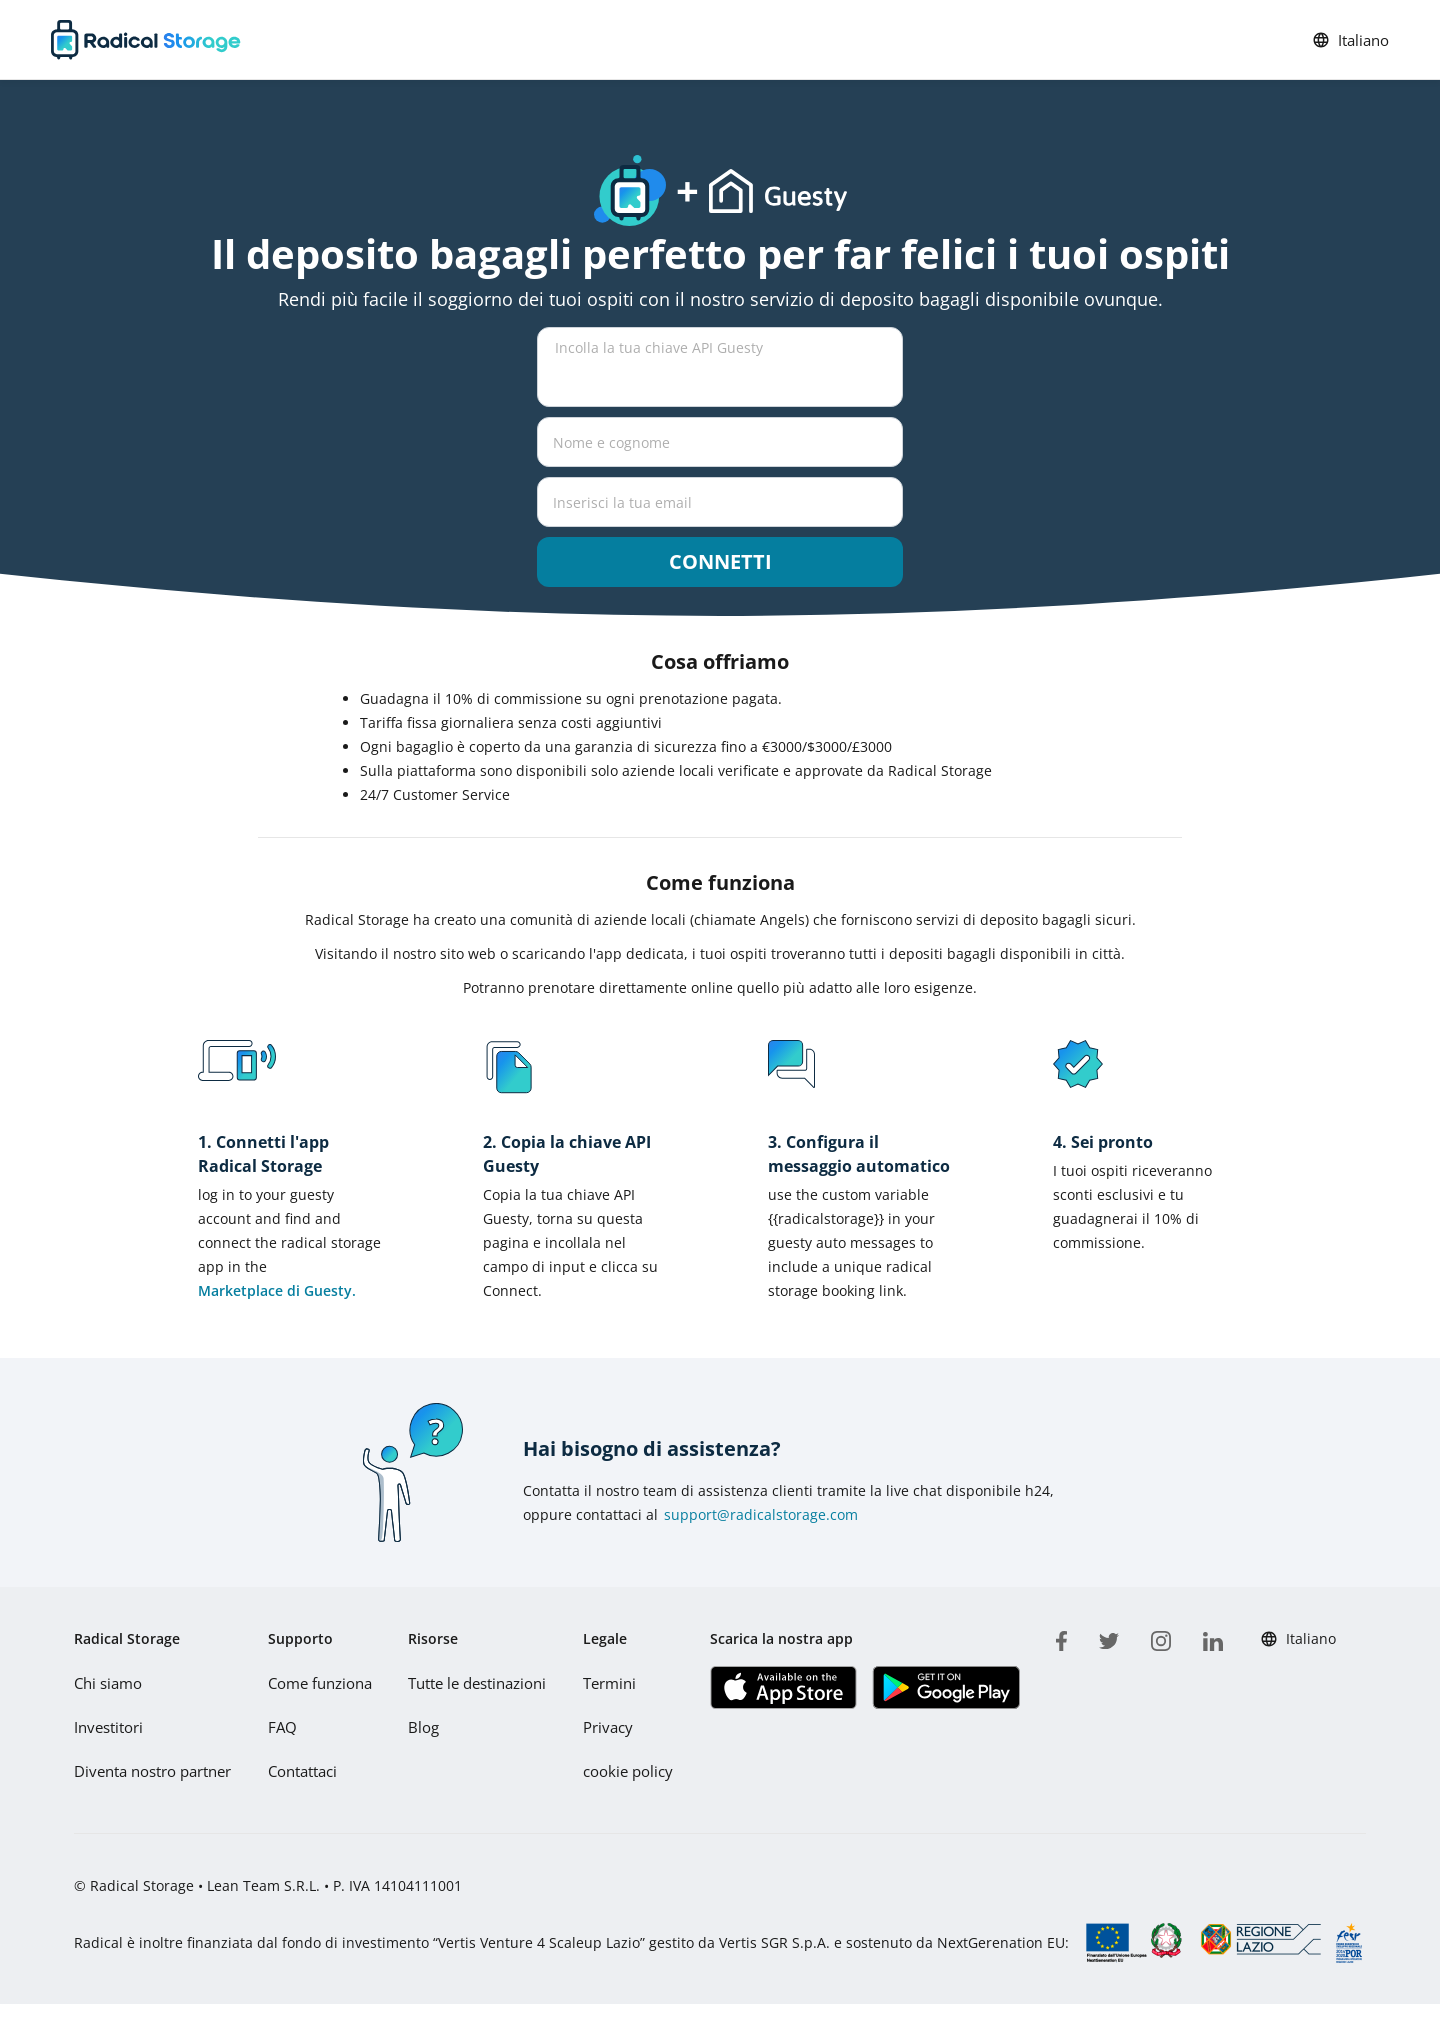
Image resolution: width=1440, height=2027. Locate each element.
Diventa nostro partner (150, 1770)
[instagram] (1159, 1637)
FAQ (279, 1726)
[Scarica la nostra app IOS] (779, 1687)
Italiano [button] (1351, 40)
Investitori (107, 1726)
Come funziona (316, 1682)
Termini (608, 1682)
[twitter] (1107, 1637)
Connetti (720, 561)
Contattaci (300, 1770)
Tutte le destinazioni (474, 1682)
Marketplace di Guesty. (277, 1290)
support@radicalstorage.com (761, 1514)
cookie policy (624, 1770)
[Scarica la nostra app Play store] (941, 1687)
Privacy (605, 1726)
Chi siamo (107, 1682)
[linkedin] (1211, 1637)
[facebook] (1059, 1637)
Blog (420, 1726)
